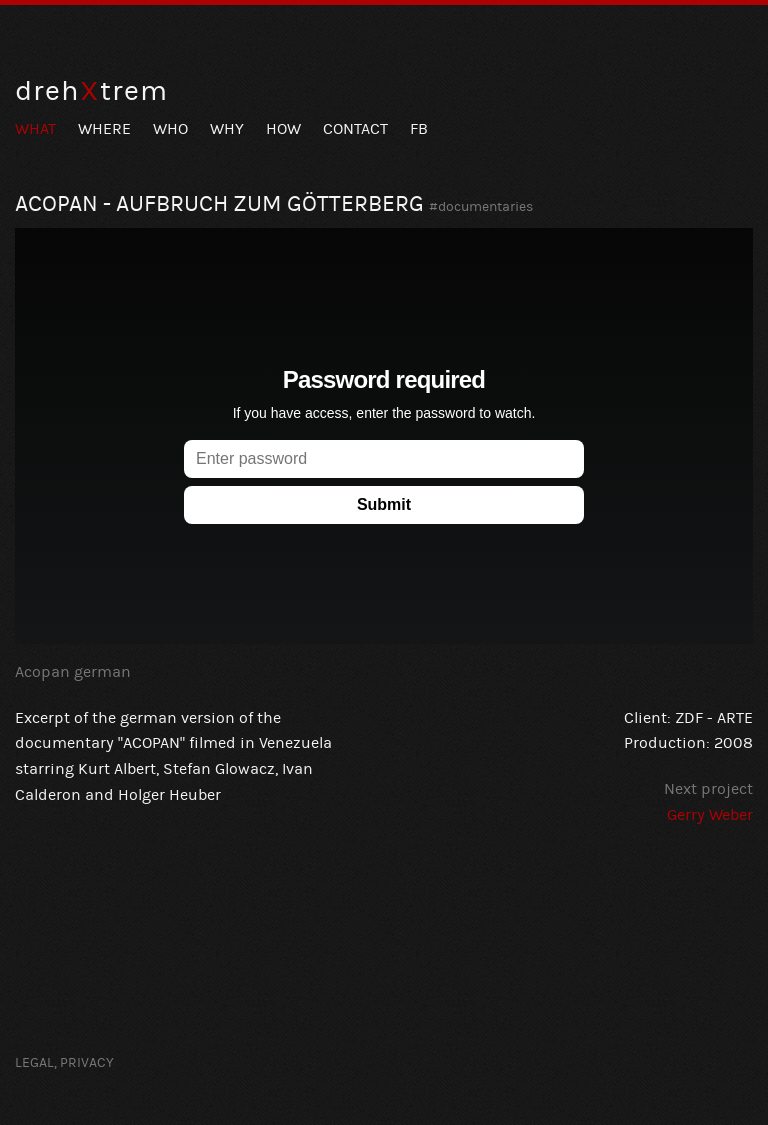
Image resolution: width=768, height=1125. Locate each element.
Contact (355, 129)
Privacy (87, 1063)
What (35, 129)
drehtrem (91, 91)
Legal (34, 1063)
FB (419, 129)
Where (104, 129)
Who (170, 129)
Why (227, 129)
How (283, 129)
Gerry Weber (710, 815)
